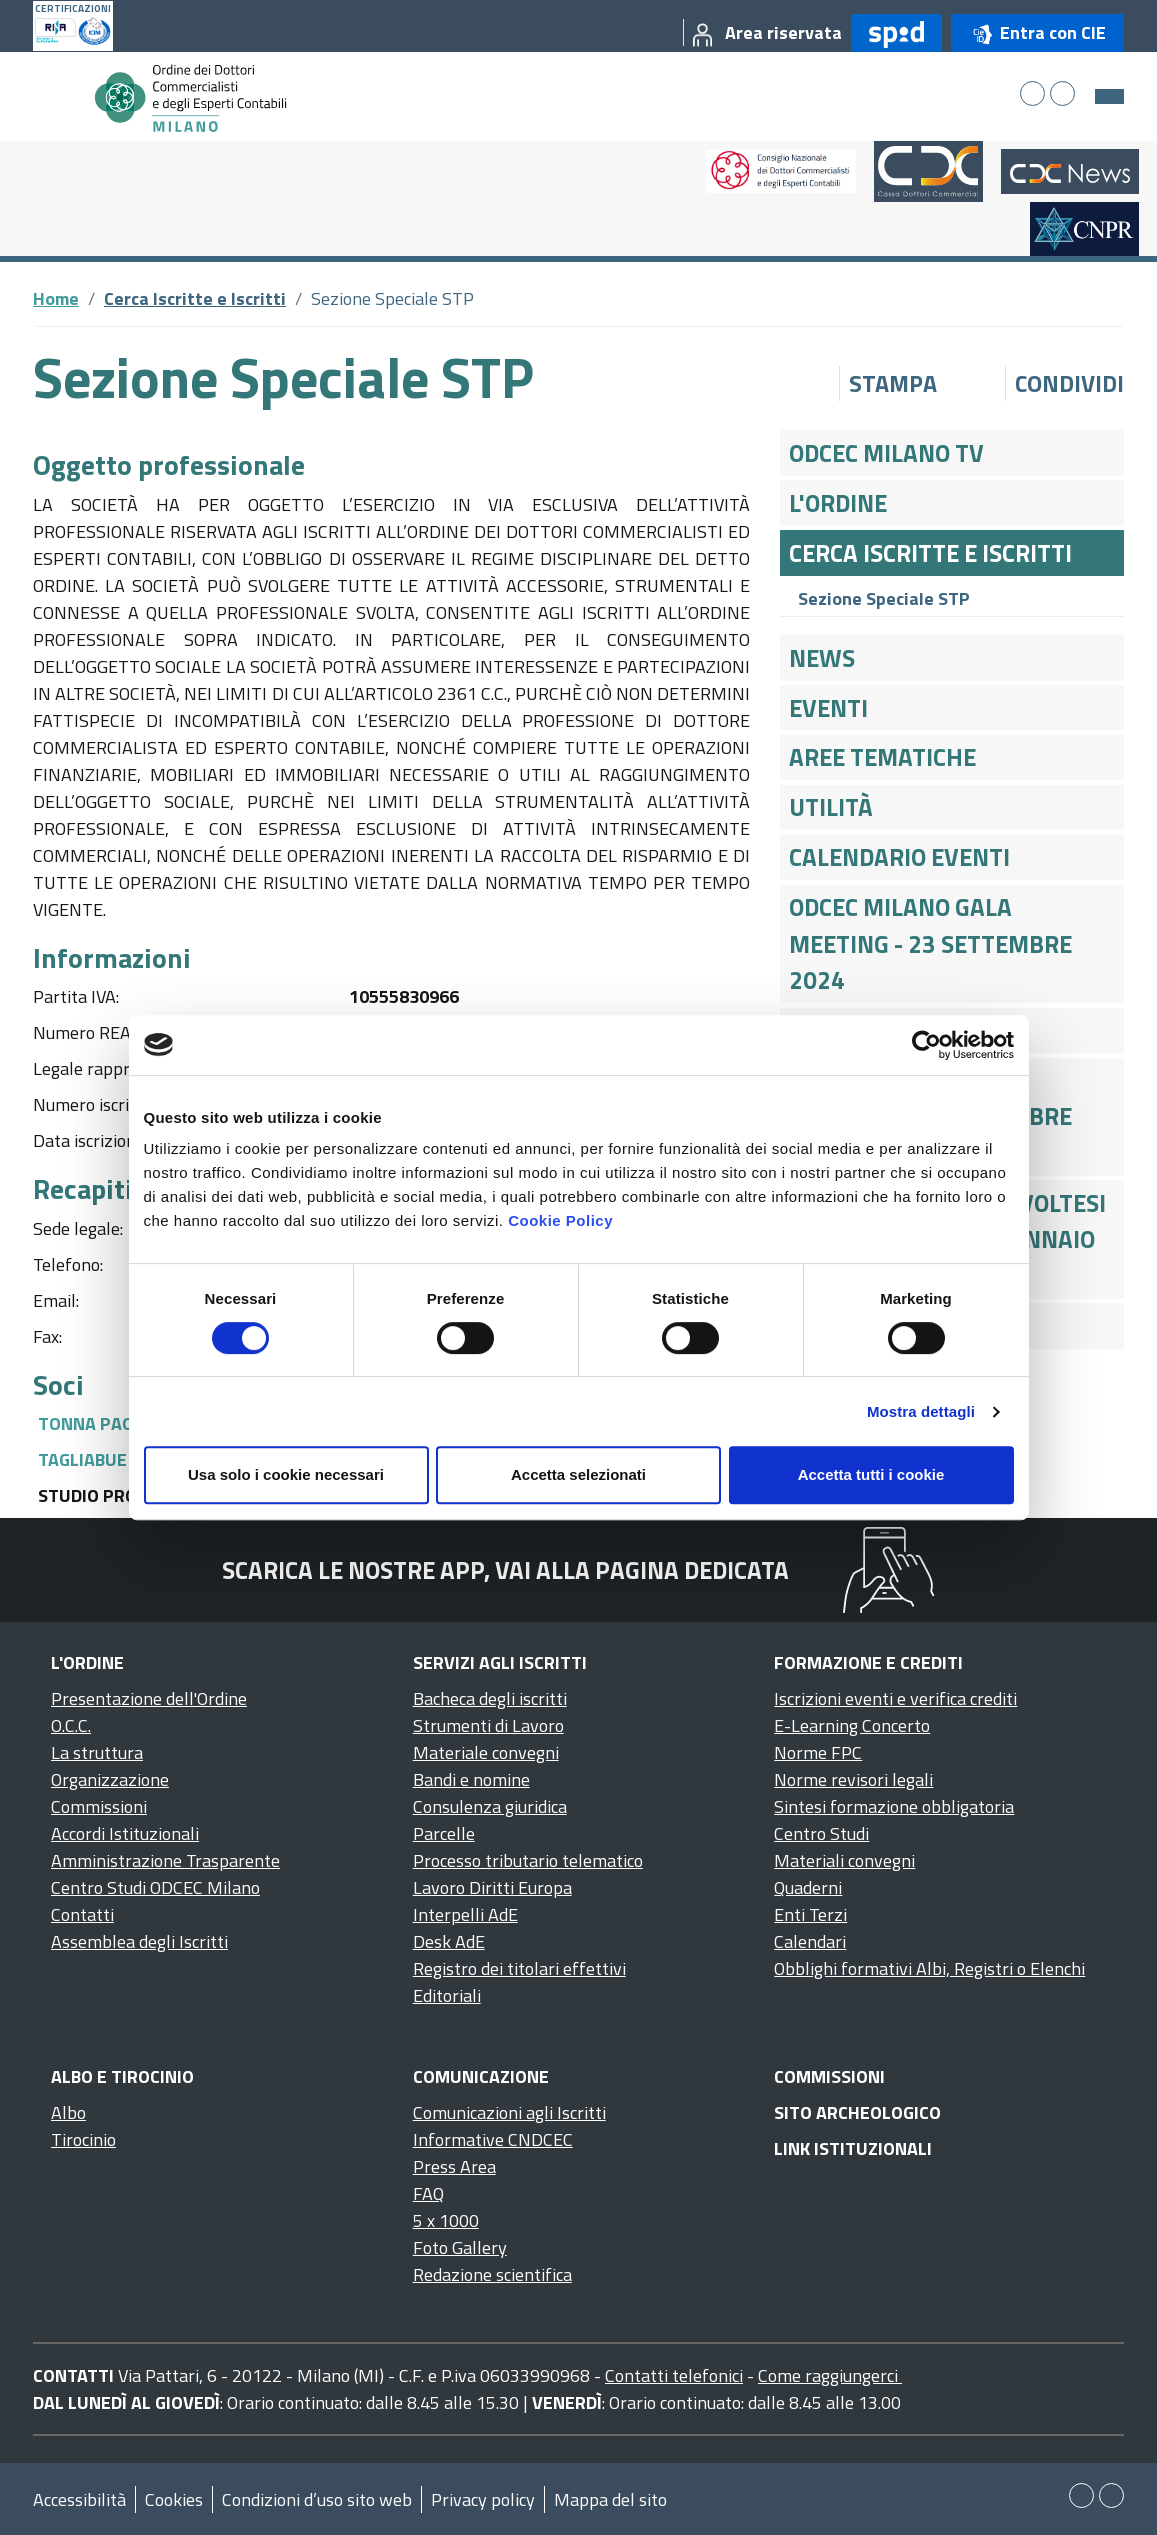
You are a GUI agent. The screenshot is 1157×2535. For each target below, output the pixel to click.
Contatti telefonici (674, 2375)
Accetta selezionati (578, 1474)
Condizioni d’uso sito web (317, 2499)
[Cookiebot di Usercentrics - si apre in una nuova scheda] (926, 1045)
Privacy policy (483, 2499)
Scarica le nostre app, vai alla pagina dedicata (505, 1570)
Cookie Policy (560, 1220)
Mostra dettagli (921, 1411)
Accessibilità (79, 2499)
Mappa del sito (610, 2499)
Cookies (174, 2499)
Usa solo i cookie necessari (286, 1474)
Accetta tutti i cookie (871, 1474)
